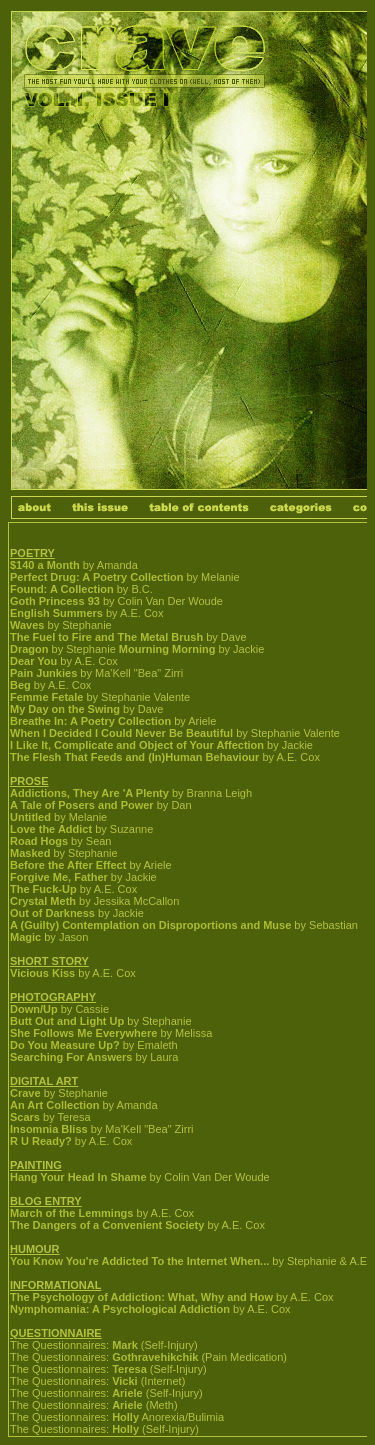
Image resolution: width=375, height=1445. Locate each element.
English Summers (56, 613)
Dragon (29, 649)
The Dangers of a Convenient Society (107, 1225)
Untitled (30, 817)
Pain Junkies (43, 673)
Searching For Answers (71, 1057)
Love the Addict (51, 829)
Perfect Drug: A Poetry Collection (96, 577)
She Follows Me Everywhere (83, 1033)
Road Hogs (39, 841)
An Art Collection (54, 1105)
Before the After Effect (68, 865)
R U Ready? (41, 1141)
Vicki (125, 1381)
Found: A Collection (62, 589)
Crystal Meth (43, 901)
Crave (25, 1093)
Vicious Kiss (42, 973)
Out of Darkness (52, 913)
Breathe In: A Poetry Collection (90, 721)
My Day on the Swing (65, 709)
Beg (20, 685)
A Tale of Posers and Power (82, 805)
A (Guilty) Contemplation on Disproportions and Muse (150, 925)
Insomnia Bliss (49, 1129)
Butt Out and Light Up (67, 1021)
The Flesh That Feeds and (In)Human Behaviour (134, 757)
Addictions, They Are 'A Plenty (89, 793)
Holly (125, 1417)
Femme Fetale (46, 697)
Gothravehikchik (155, 1357)
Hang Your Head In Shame (78, 1177)
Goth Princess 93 (55, 601)
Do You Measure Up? (65, 1045)
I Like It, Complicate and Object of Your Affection (137, 745)
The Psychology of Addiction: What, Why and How (141, 1297)
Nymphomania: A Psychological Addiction (120, 1309)
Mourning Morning (167, 649)
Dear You (33, 661)
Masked (30, 853)
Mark (125, 1345)
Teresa (129, 1369)
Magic (25, 937)
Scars (25, 1117)
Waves (27, 625)
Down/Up (34, 1009)
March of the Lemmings (71, 1213)
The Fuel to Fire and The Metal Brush (106, 637)
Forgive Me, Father (59, 877)
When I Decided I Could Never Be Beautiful (121, 733)
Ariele (127, 1393)
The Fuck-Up (43, 889)
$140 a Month (45, 565)
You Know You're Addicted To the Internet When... (139, 1261)
